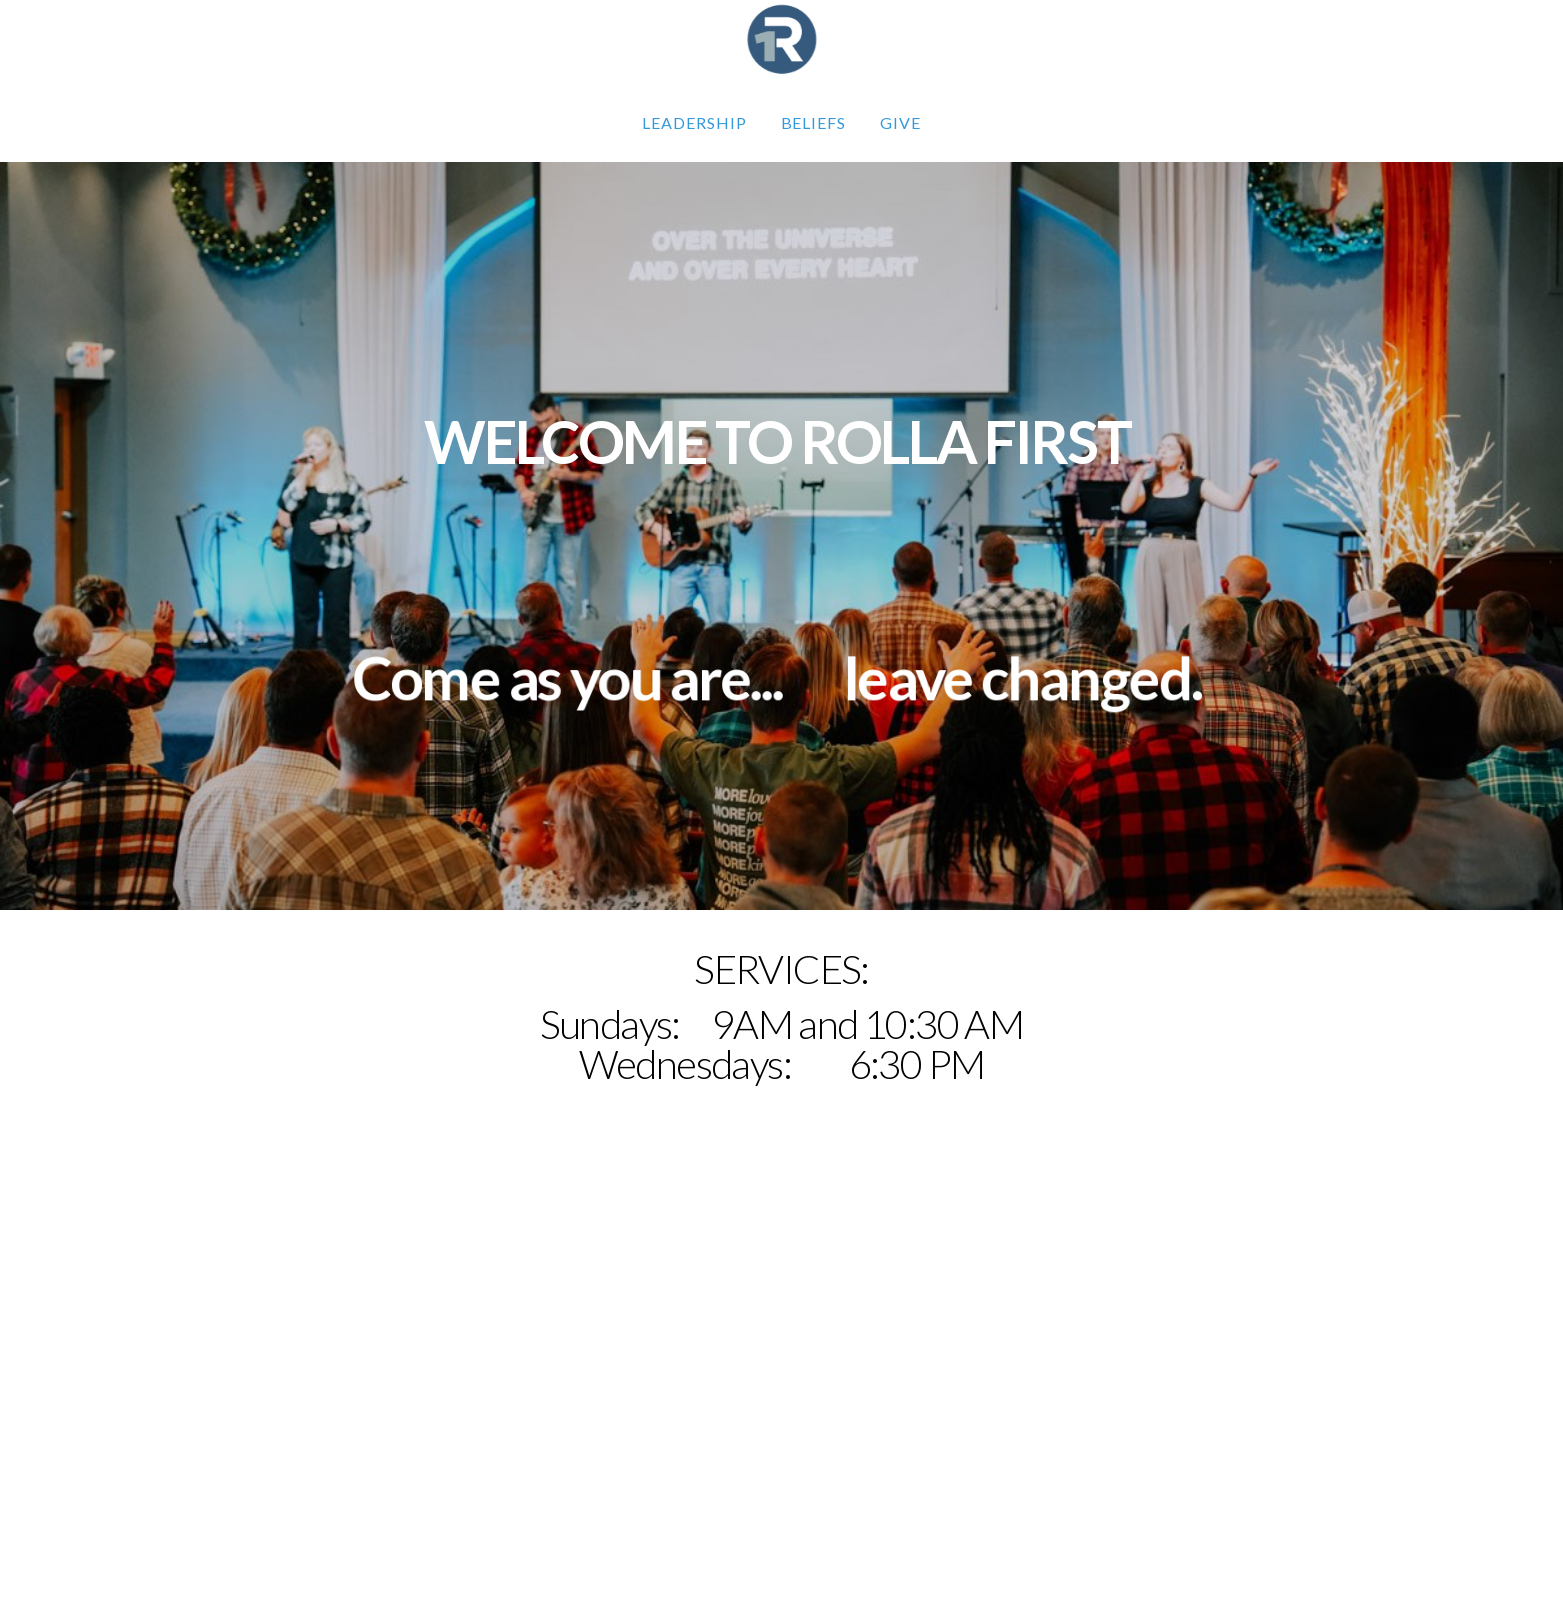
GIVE (900, 122)
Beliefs (814, 122)
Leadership (694, 122)
